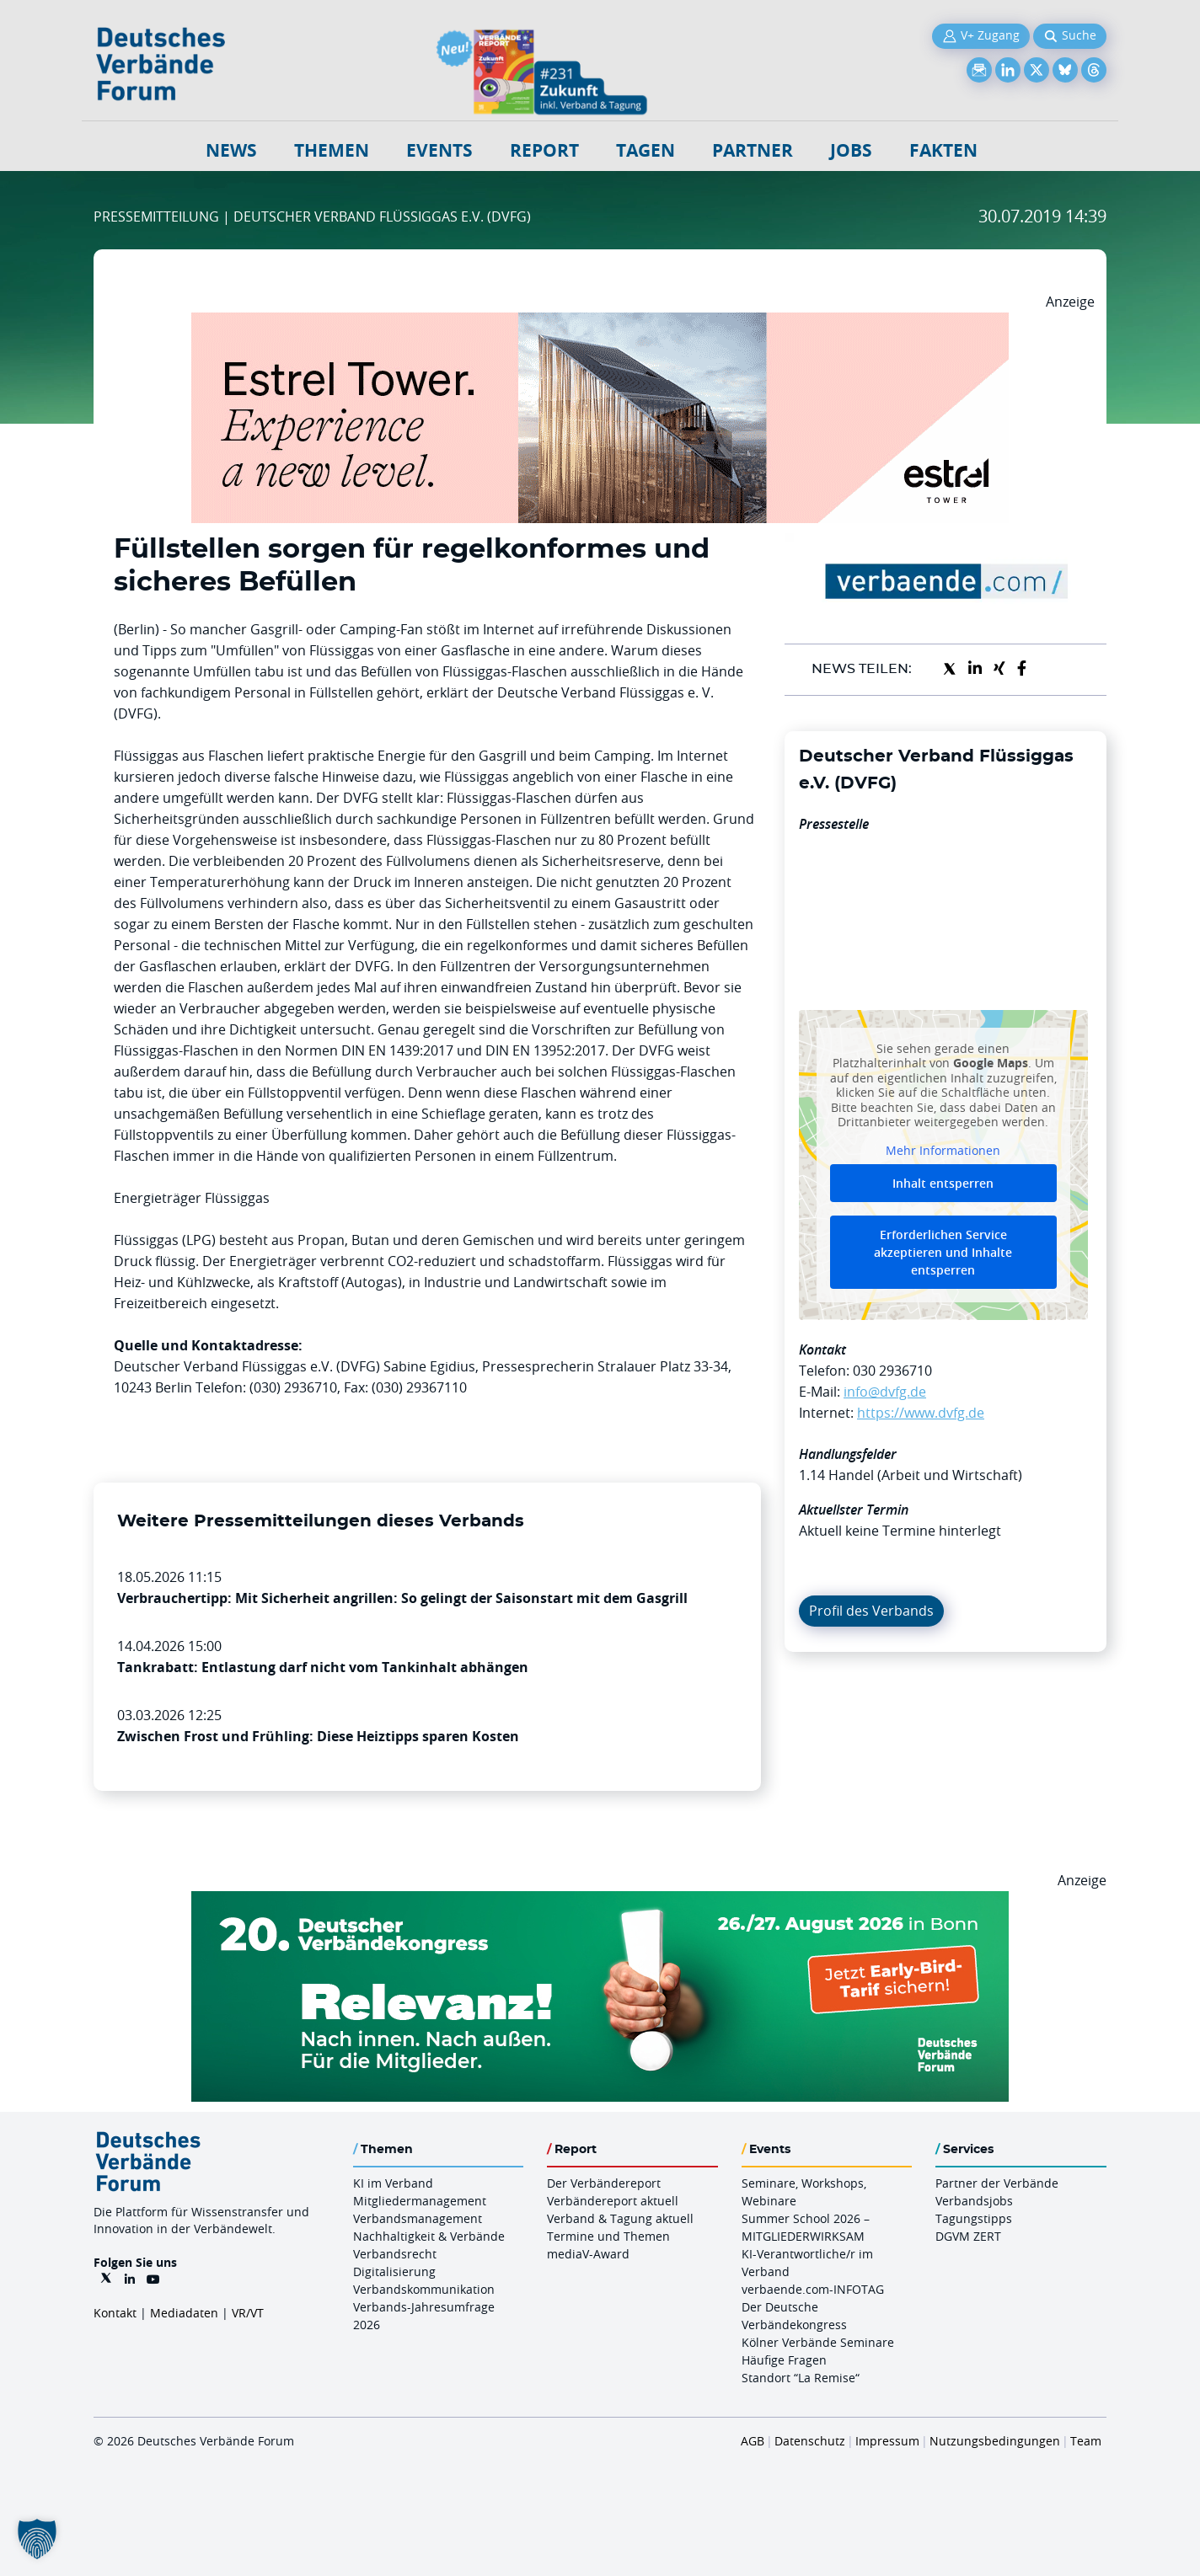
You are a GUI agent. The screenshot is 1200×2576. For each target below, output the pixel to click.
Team (1085, 2441)
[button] (37, 2539)
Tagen (645, 150)
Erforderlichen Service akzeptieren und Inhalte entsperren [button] (943, 1252)
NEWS (231, 150)
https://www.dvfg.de (920, 1412)
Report (544, 150)
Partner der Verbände (996, 2183)
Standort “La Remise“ (801, 2378)
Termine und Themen (608, 2236)
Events (439, 150)
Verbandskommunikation (424, 2289)
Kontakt (115, 2313)
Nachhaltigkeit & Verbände (429, 2236)
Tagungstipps (973, 2218)
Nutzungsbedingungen (994, 2441)
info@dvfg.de (885, 1391)
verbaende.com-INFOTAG (813, 2289)
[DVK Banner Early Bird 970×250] (600, 1901)
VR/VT (248, 2313)
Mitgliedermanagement (419, 2201)
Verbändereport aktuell (612, 2201)
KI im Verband (393, 2183)
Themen (331, 150)
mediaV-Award (588, 2254)
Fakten (943, 150)
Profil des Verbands (871, 1610)
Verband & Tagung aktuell (620, 2218)
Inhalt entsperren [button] (943, 1183)
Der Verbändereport (604, 2183)
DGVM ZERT (968, 2236)
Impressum (887, 2441)
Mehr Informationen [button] (943, 1149)
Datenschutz (809, 2441)
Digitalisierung (394, 2271)
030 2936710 (892, 1370)
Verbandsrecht (395, 2254)
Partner (752, 150)
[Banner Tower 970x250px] (600, 322)
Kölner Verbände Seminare (818, 2342)
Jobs (851, 150)
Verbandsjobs (974, 2201)
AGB (752, 2441)
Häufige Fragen (784, 2360)
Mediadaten (184, 2313)
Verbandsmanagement (417, 2218)
